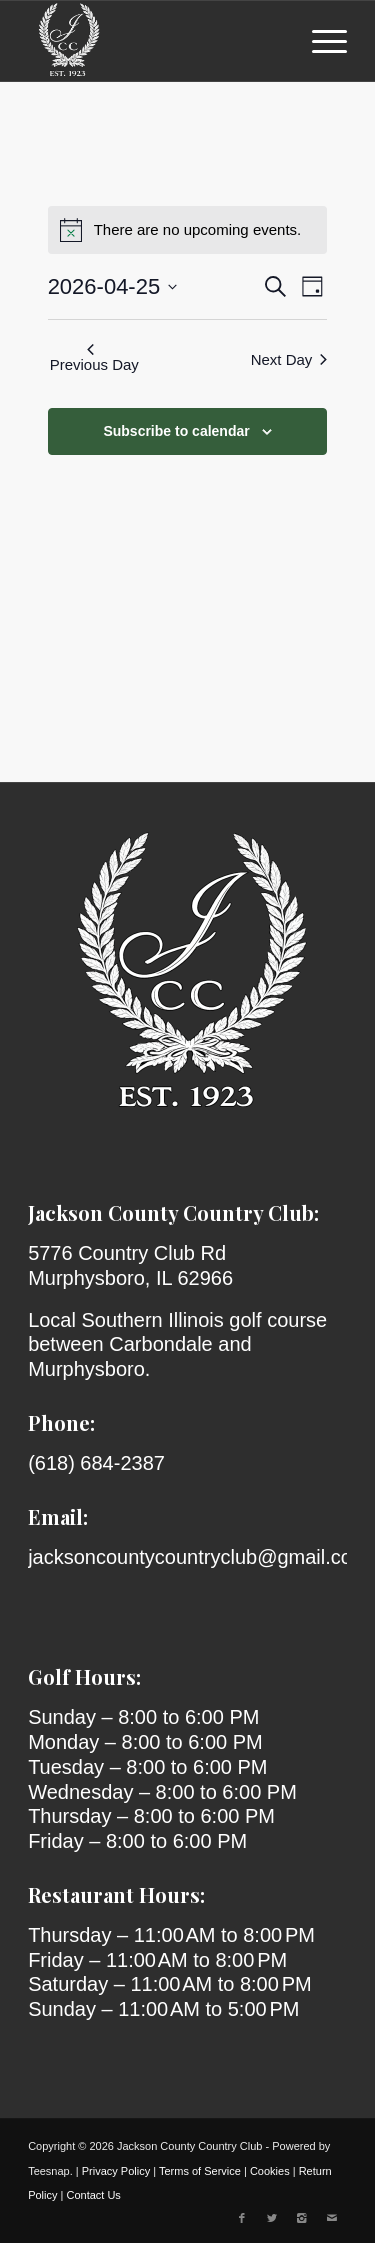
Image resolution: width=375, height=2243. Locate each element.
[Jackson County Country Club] (155, 41)
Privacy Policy (116, 2171)
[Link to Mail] (332, 2218)
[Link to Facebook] (242, 2218)
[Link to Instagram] (302, 2218)
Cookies (270, 2171)
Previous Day (94, 358)
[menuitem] (319, 41)
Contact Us (93, 2195)
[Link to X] (272, 2218)
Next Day (289, 359)
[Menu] (319, 41)
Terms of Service (200, 2171)
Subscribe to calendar (176, 431)
